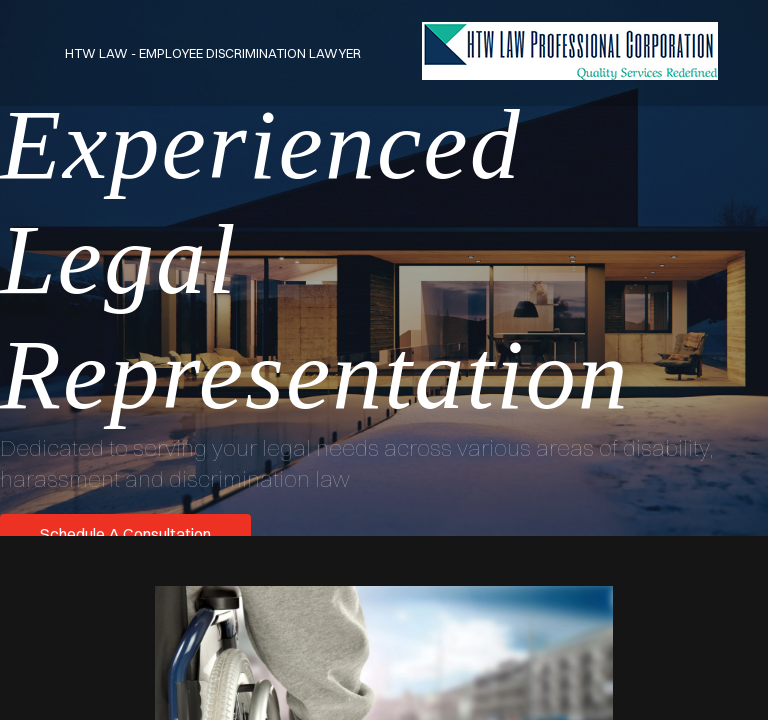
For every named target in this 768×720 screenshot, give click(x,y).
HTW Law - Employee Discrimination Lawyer (213, 53)
